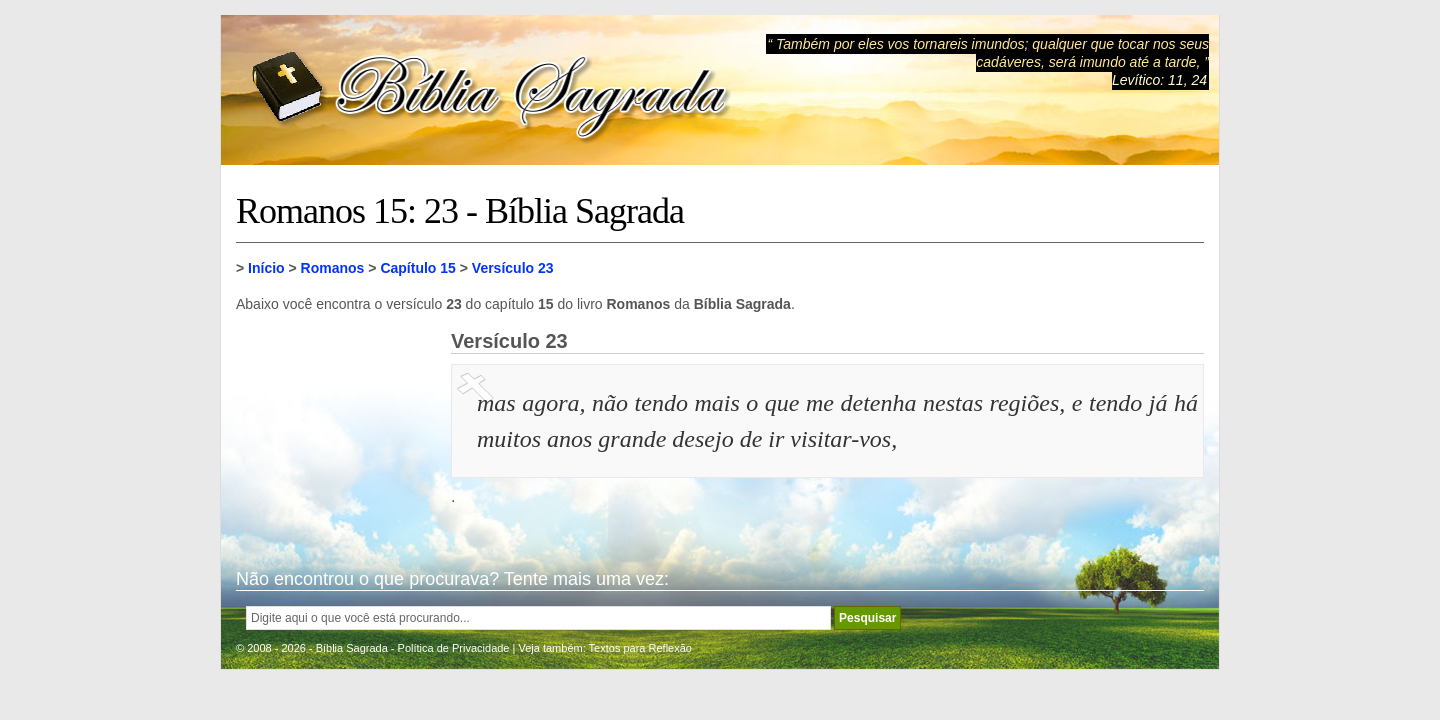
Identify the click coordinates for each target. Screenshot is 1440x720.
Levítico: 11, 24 (1159, 80)
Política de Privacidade (454, 648)
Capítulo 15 (417, 268)
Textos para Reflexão (640, 648)
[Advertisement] (336, 430)
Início (266, 268)
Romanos (333, 268)
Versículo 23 (513, 268)
